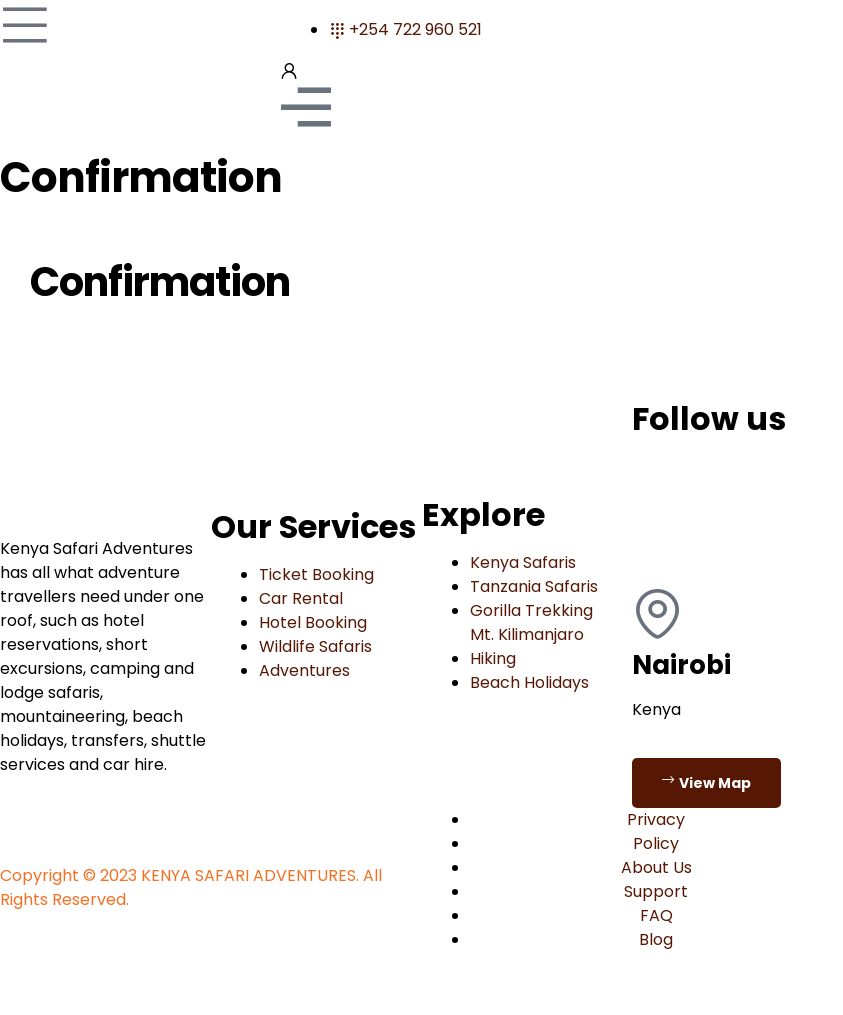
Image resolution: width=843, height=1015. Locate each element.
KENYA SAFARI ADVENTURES (248, 875)
